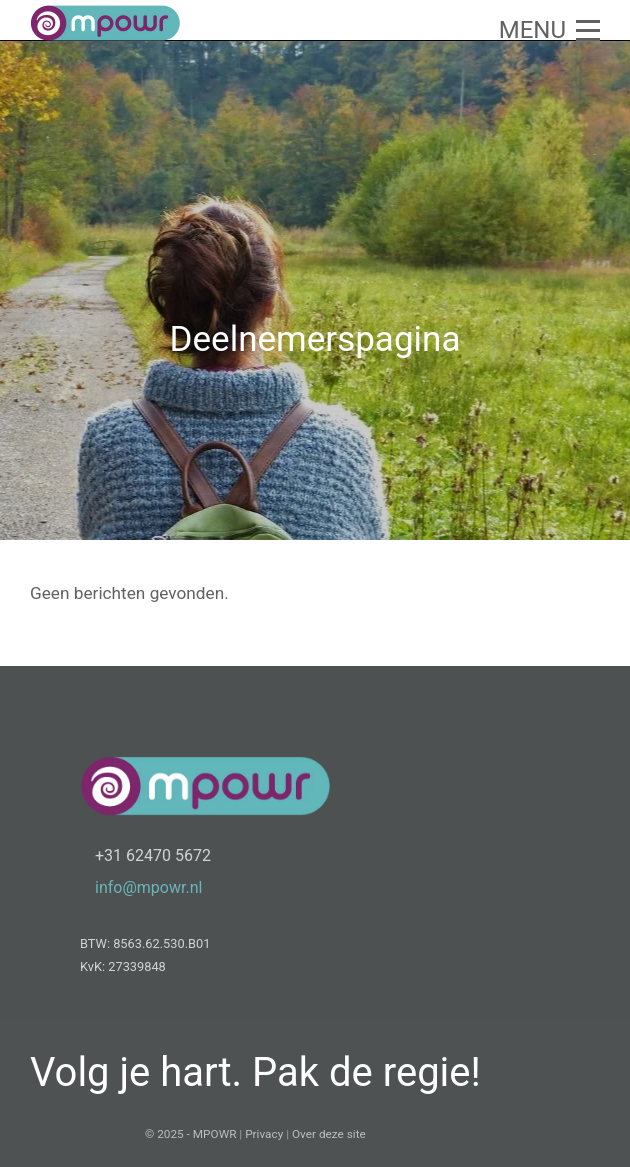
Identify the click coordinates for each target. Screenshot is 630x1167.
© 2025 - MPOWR (190, 1134)
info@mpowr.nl (148, 887)
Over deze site (329, 1134)
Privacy (264, 1134)
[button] (549, 30)
